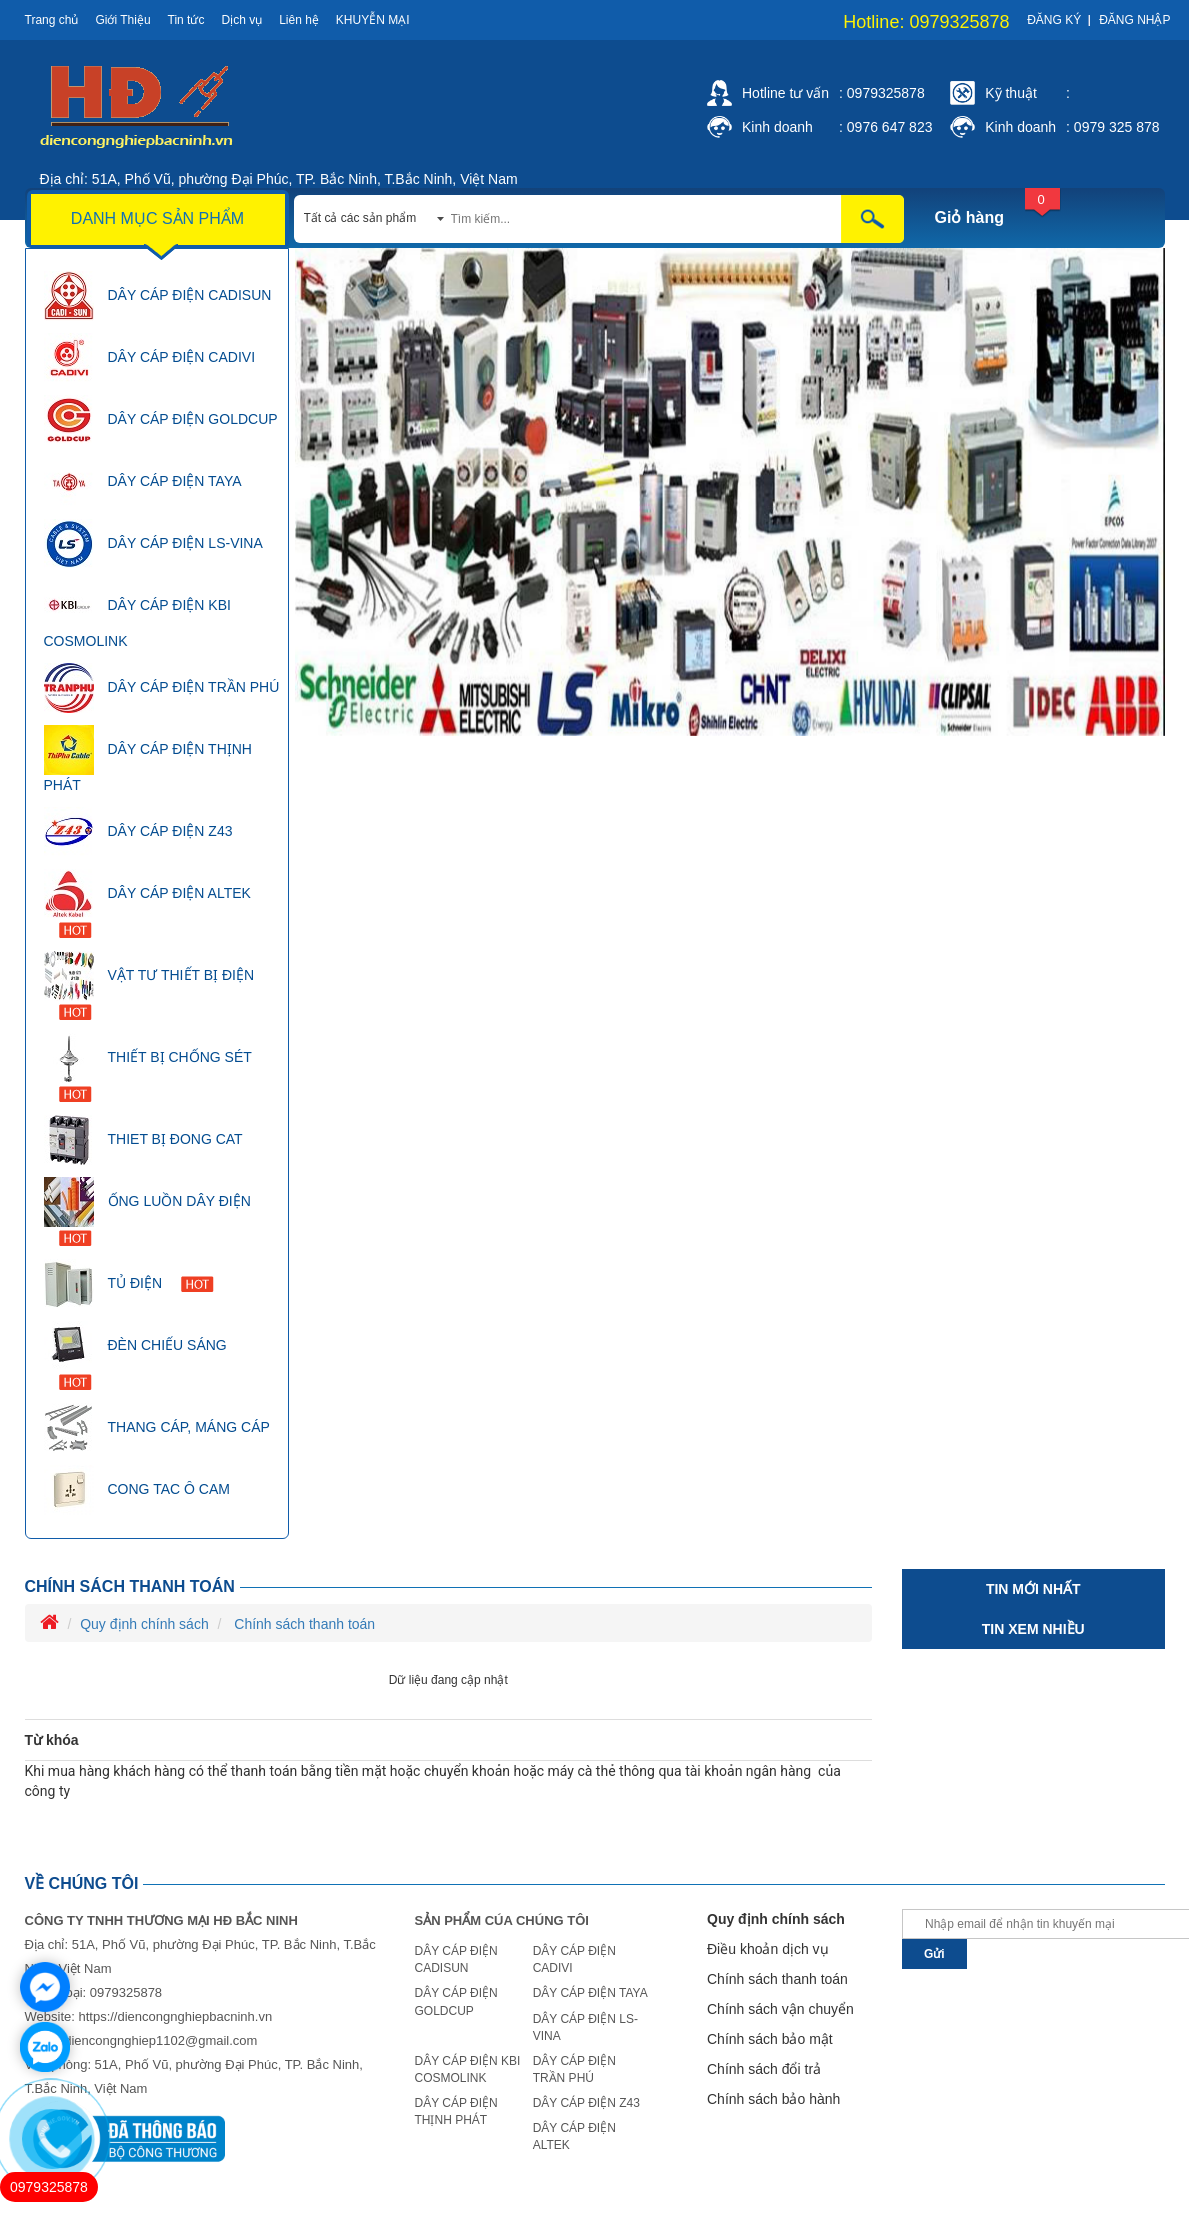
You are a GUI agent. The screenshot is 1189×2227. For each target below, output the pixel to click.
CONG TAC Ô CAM (137, 1490)
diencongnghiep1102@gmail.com (160, 2040)
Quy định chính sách (144, 1624)
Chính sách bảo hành (773, 2099)
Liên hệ (299, 20)
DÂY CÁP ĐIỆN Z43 (138, 832)
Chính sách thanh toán (130, 1586)
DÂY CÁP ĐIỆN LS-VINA (153, 544)
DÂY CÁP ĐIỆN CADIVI (150, 358)
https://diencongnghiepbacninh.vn (175, 2016)
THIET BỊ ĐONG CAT (143, 1140)
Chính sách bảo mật (770, 2039)
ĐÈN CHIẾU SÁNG (135, 1355)
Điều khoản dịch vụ (768, 1949)
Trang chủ (52, 20)
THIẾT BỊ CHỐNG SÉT (148, 1067)
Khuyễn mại (373, 20)
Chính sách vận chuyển (780, 2009)
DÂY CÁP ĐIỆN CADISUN (158, 296)
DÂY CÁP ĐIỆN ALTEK (147, 903)
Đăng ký (1054, 20)
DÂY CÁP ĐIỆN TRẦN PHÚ (162, 688)
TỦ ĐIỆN (129, 1284)
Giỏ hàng (970, 217)
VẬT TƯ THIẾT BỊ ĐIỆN (149, 985)
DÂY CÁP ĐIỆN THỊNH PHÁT (148, 759)
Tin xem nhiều (1033, 1629)
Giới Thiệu (122, 20)
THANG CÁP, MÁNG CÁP (157, 1428)
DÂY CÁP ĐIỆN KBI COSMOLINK (137, 615)
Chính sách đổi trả (764, 2069)
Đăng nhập (1134, 20)
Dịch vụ (241, 20)
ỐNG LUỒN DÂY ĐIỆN (147, 1211)
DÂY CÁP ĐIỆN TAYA (143, 482)
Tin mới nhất (1033, 1589)
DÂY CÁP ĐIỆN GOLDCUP (161, 420)
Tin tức (186, 20)
